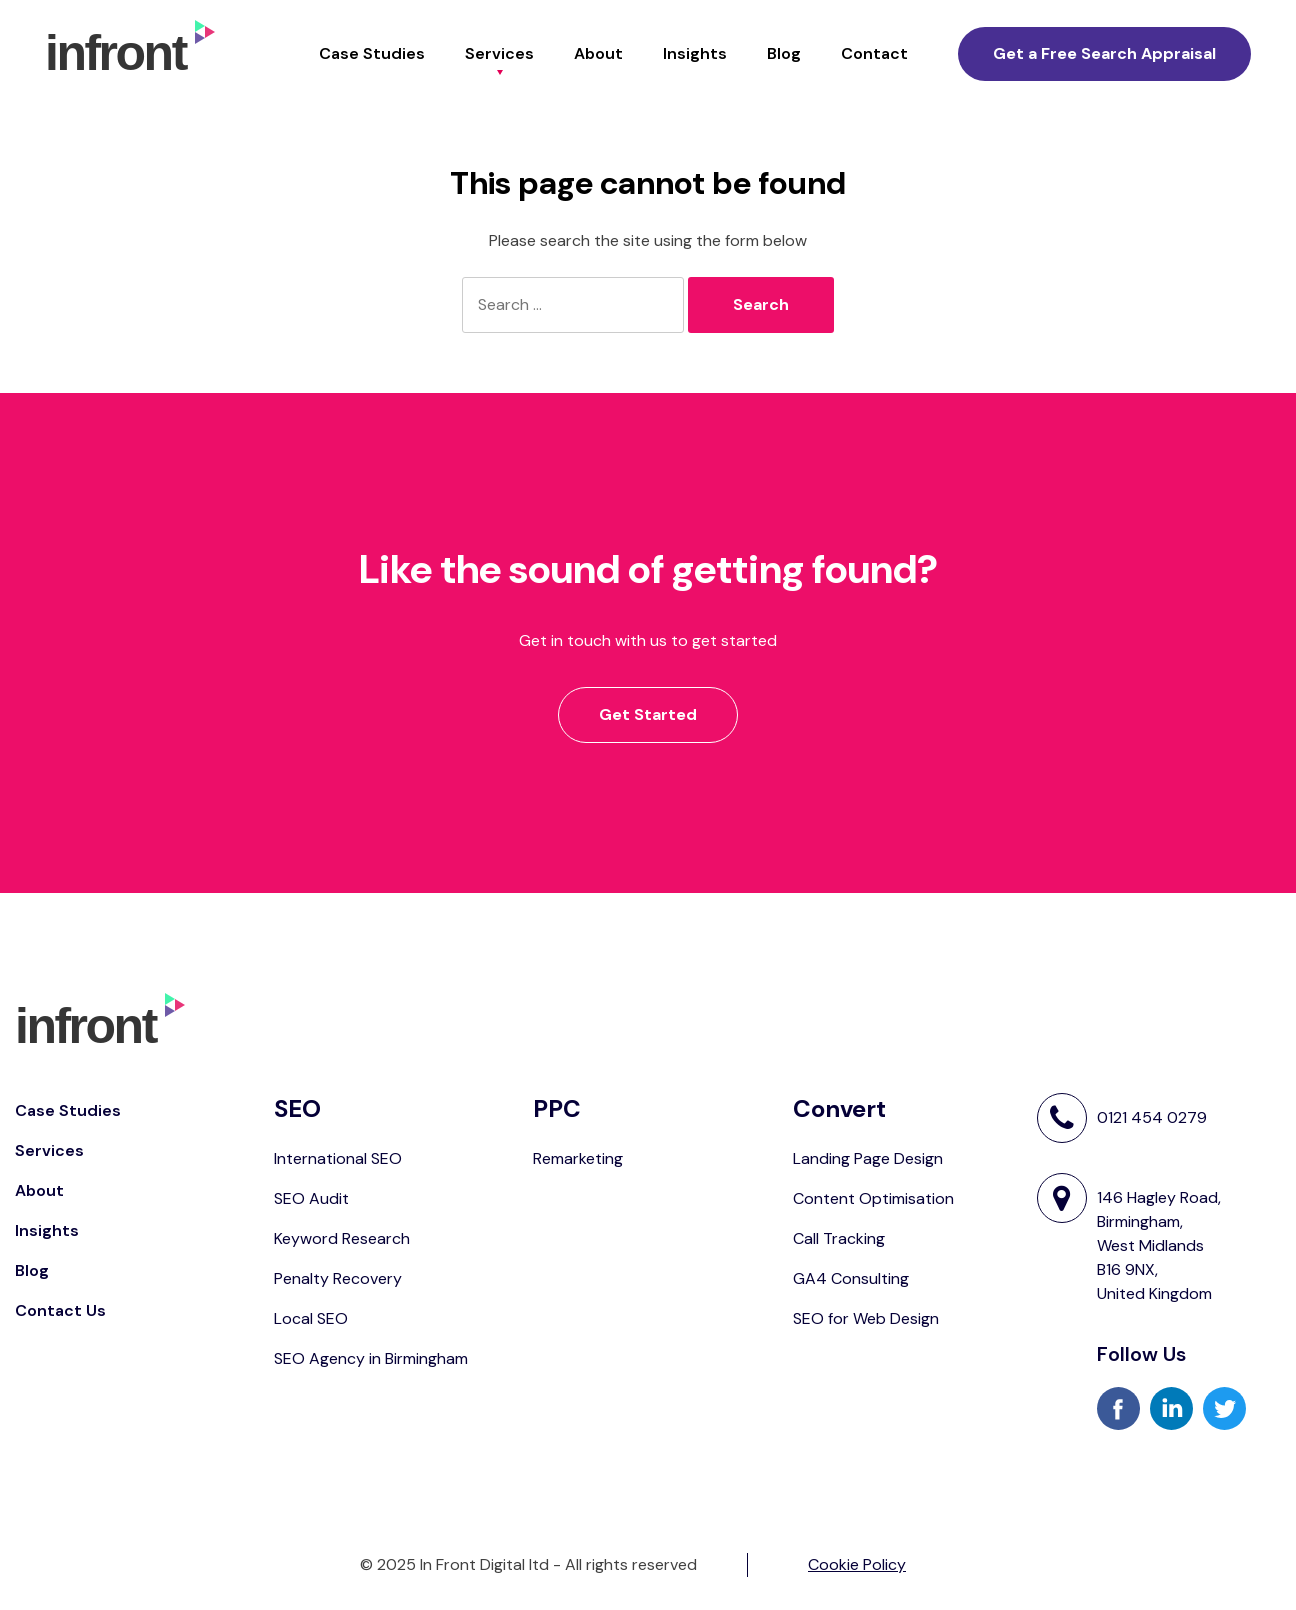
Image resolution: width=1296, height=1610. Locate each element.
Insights (695, 53)
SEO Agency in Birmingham (371, 1358)
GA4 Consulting (851, 1278)
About (598, 53)
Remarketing (578, 1158)
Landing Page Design (868, 1158)
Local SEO (311, 1318)
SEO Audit (311, 1198)
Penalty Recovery (338, 1278)
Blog (784, 53)
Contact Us (60, 1310)
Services (499, 53)
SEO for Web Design (866, 1318)
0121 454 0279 (1152, 1118)
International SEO (338, 1158)
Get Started (648, 714)
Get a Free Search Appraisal (1104, 53)
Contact (874, 53)
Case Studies (372, 53)
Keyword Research (342, 1238)
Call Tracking (839, 1238)
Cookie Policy (857, 1564)
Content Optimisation (873, 1198)
